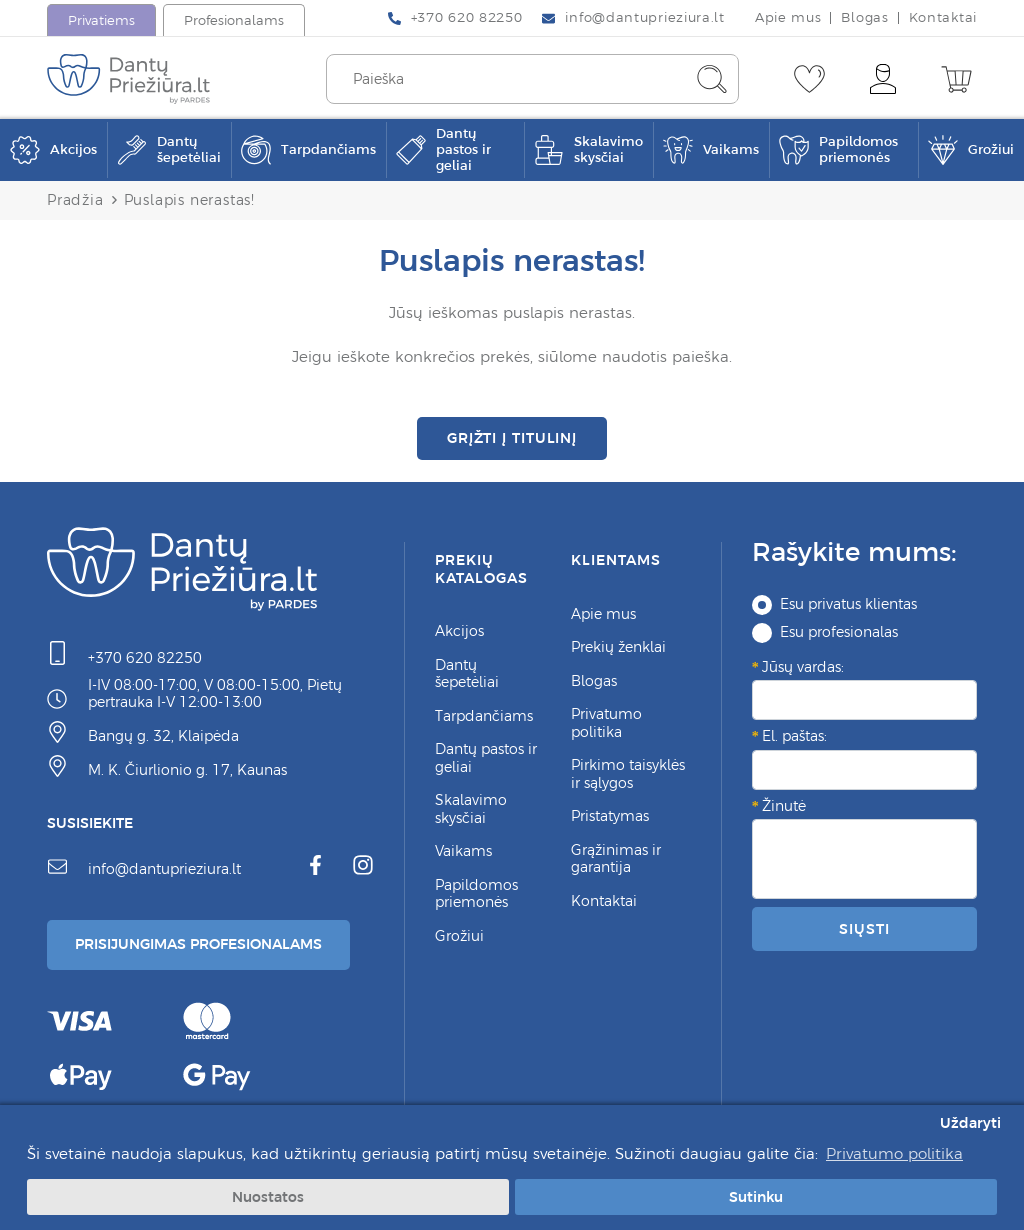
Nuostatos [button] (268, 1197)
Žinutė (784, 807)
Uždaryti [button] (970, 1123)
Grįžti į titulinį (512, 438)
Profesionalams (234, 20)
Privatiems (101, 20)
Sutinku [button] (756, 1197)
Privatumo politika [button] (894, 1153)
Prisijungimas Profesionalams (198, 945)
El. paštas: (794, 737)
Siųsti (864, 929)
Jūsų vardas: (803, 668)
